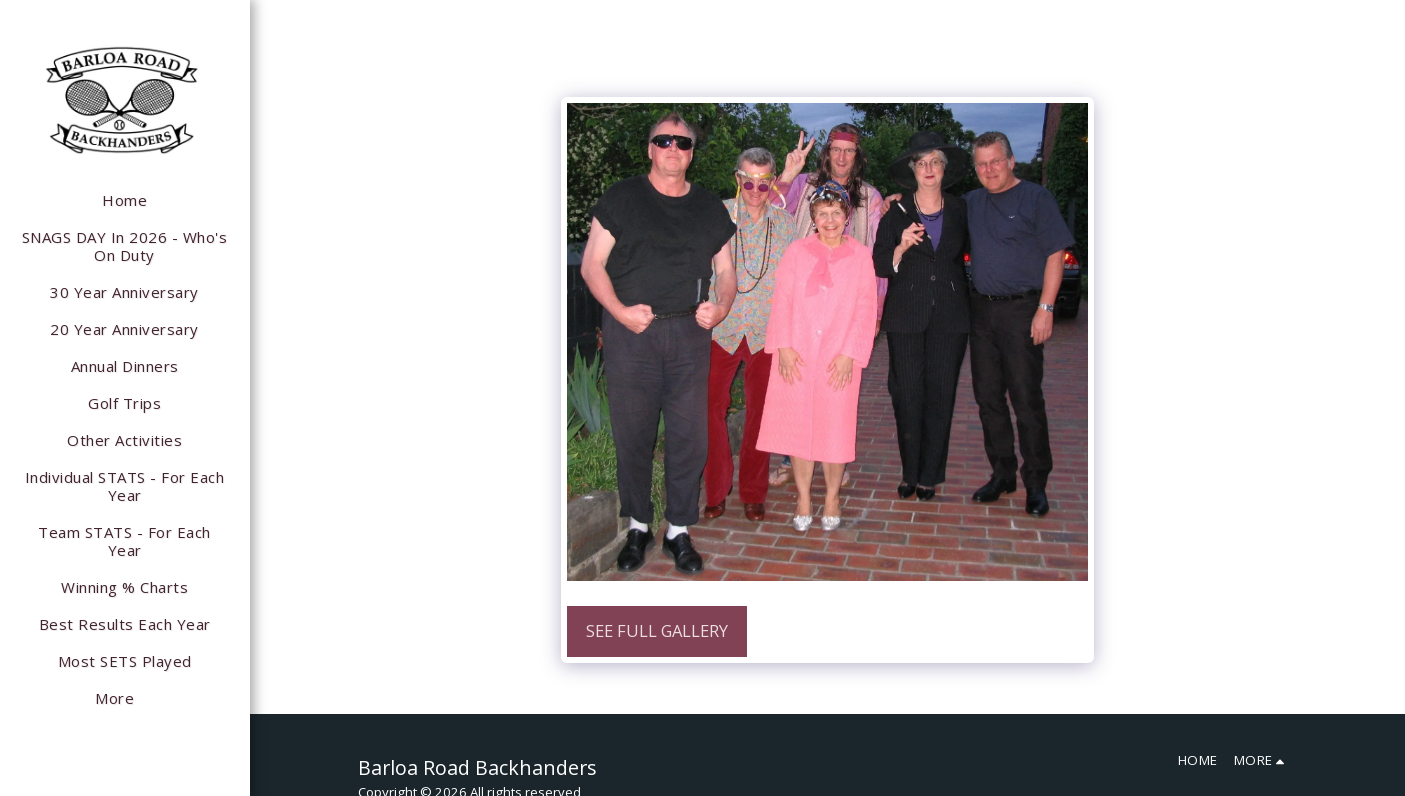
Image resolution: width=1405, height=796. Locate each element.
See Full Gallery (657, 630)
